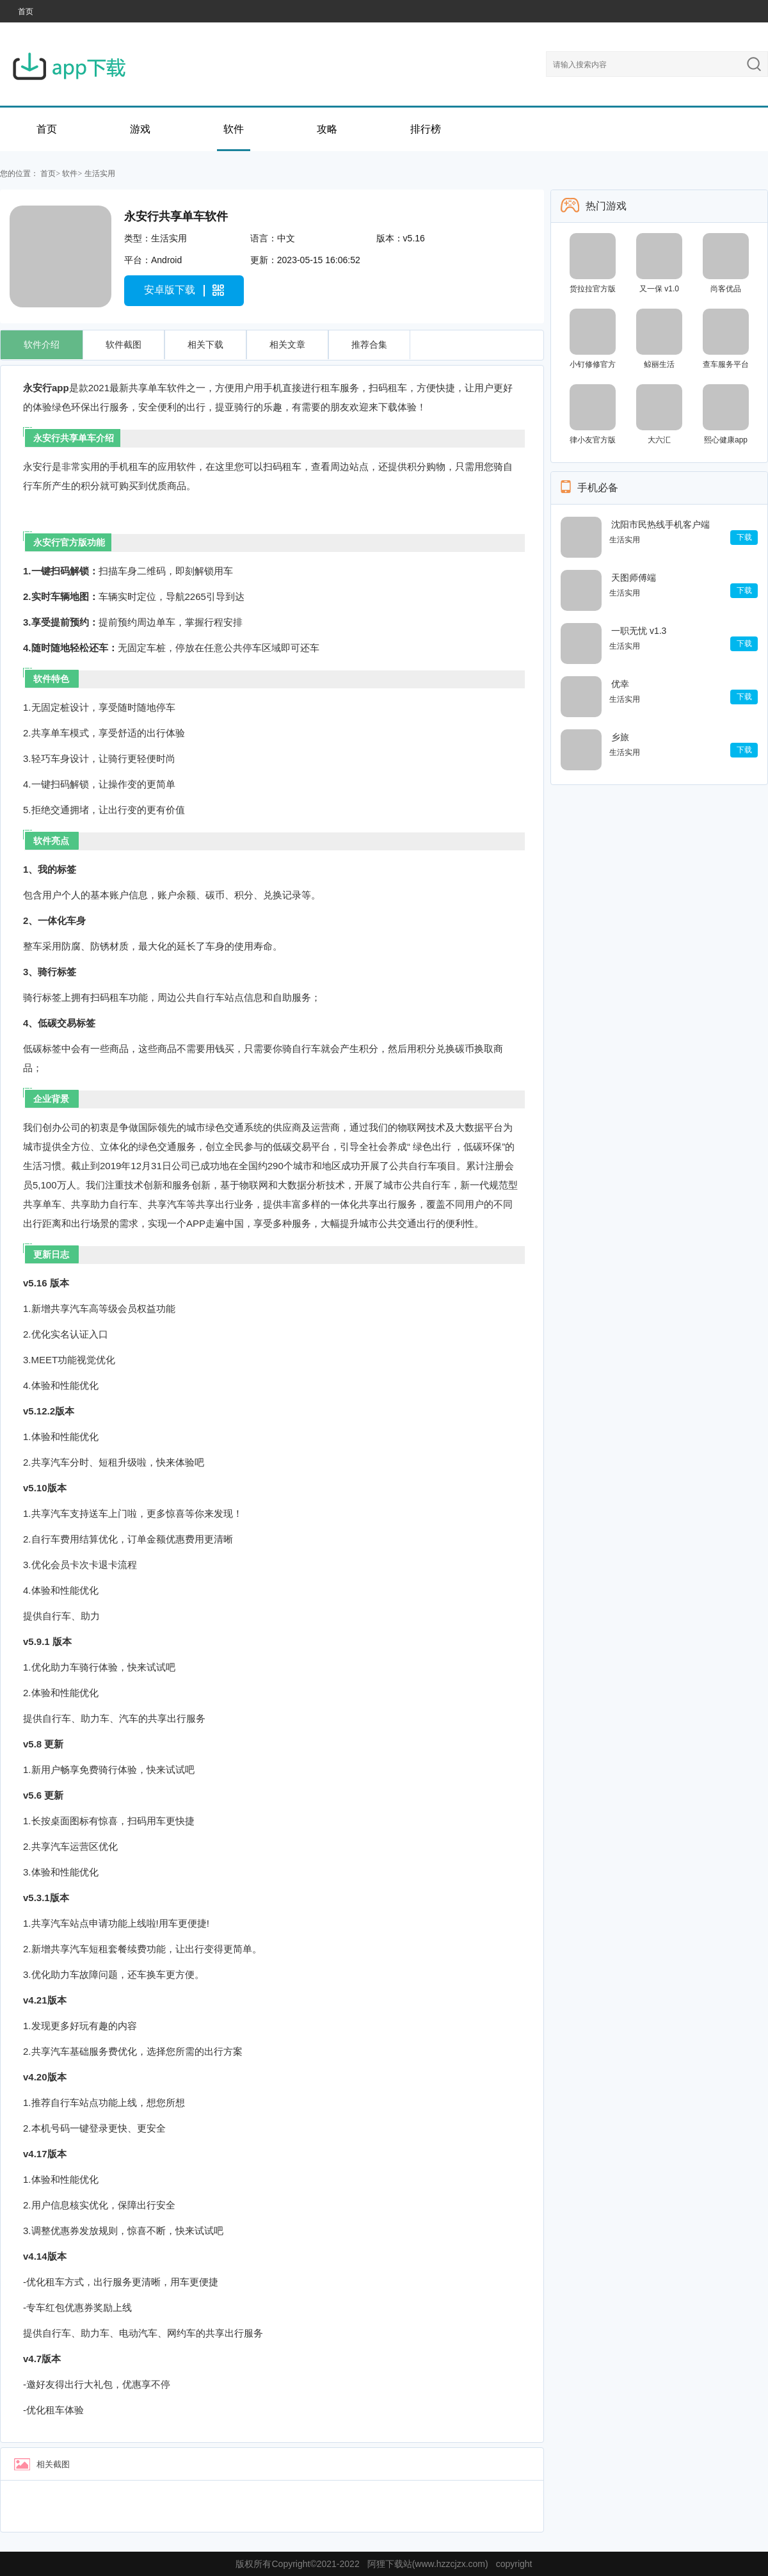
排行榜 (425, 129)
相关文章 (287, 344)
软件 (233, 129)
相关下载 (205, 344)
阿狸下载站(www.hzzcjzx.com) (427, 2564)
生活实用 (99, 173)
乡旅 (620, 737)
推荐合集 (369, 344)
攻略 (327, 129)
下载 (744, 537)
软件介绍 (42, 344)
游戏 (140, 129)
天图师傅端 (633, 577)
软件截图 (123, 344)
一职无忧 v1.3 (638, 631)
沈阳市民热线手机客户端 (660, 524)
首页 (25, 11)
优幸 (620, 684)
